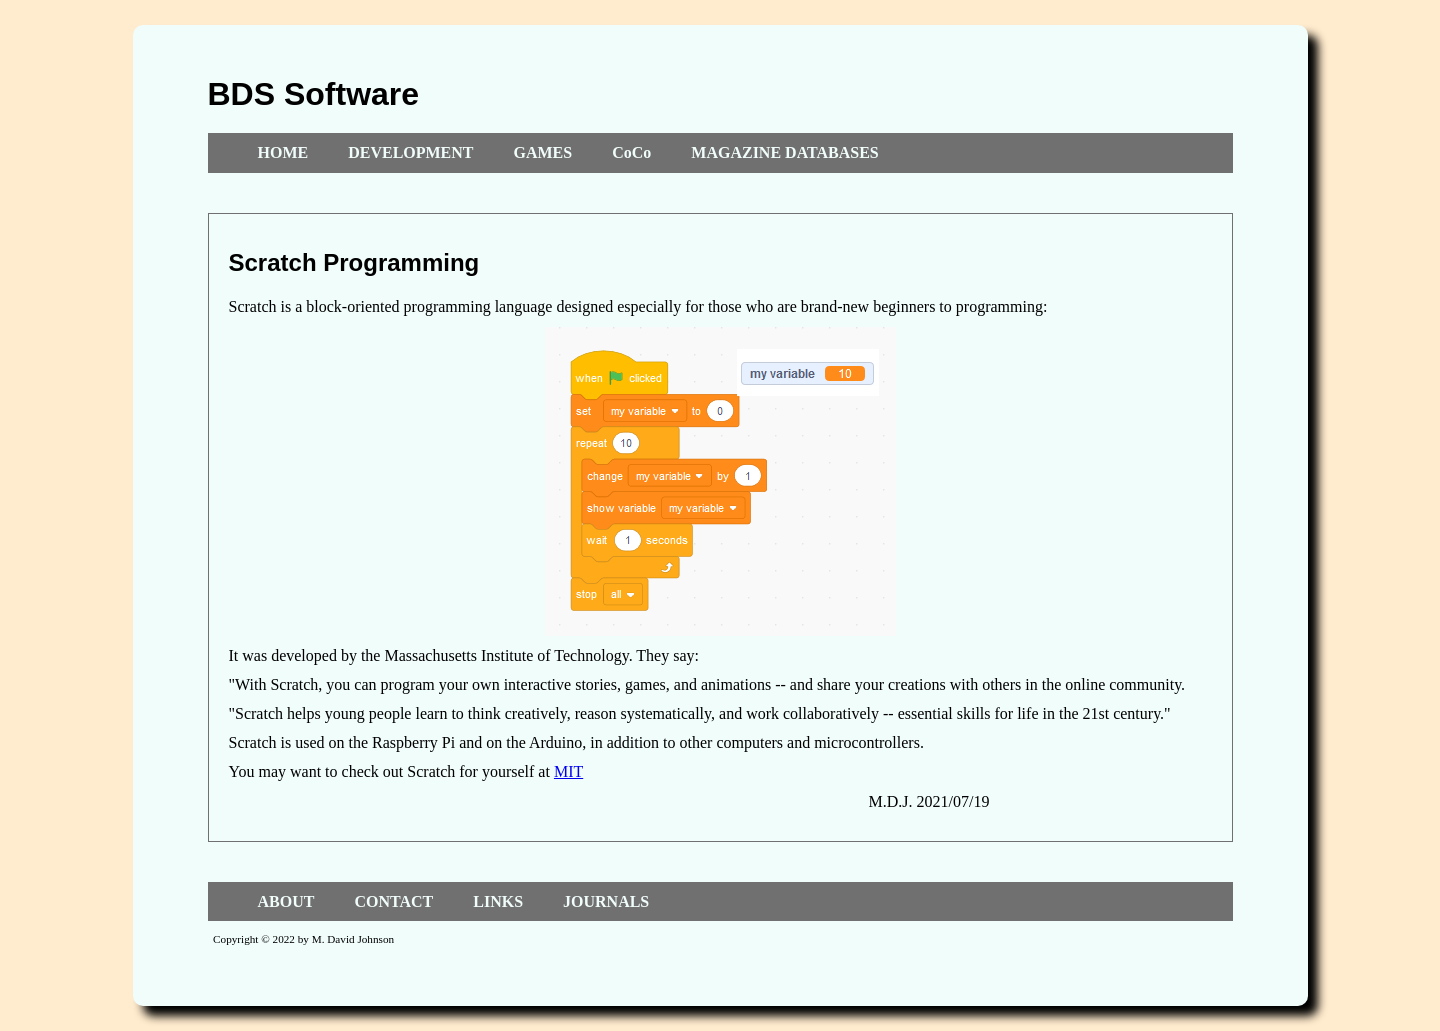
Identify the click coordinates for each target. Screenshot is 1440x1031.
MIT (568, 771)
